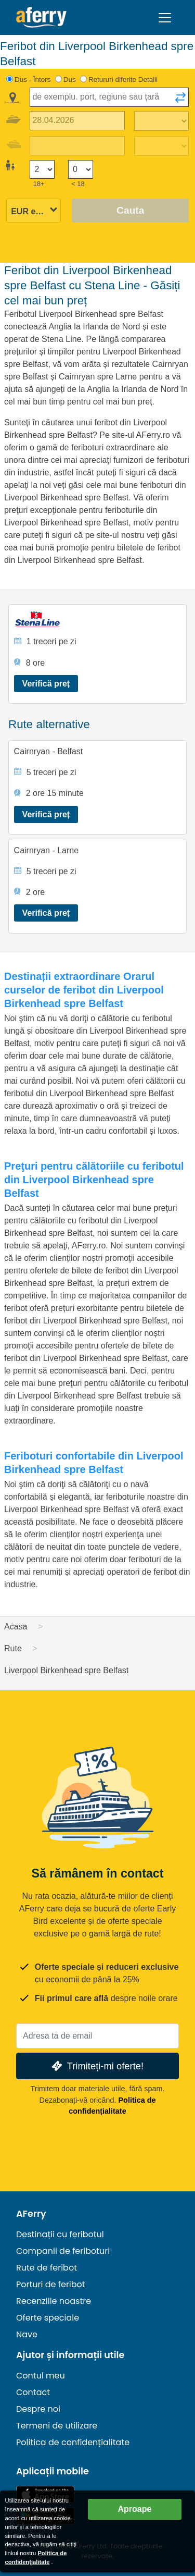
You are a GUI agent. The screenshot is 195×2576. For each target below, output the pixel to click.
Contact (33, 2392)
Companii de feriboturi (63, 2251)
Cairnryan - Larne (46, 850)
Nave (26, 2334)
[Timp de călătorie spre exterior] (161, 121)
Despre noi (38, 2409)
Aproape (135, 2509)
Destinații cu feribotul (60, 2234)
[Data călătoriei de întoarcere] (77, 145)
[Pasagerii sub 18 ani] (80, 169)
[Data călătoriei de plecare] (77, 120)
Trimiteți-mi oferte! (96, 2066)
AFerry (31, 2213)
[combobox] (109, 97)
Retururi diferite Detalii (123, 79)
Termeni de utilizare (56, 2426)
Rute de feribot (46, 2268)
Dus (69, 79)
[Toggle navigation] (165, 18)
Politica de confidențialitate (72, 2442)
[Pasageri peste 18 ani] (42, 169)
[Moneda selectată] (33, 211)
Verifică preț (46, 683)
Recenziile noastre (53, 2301)
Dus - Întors (33, 79)
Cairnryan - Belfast (48, 751)
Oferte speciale (47, 2318)
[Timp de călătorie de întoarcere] (161, 146)
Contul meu (40, 2376)
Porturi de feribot (50, 2284)
